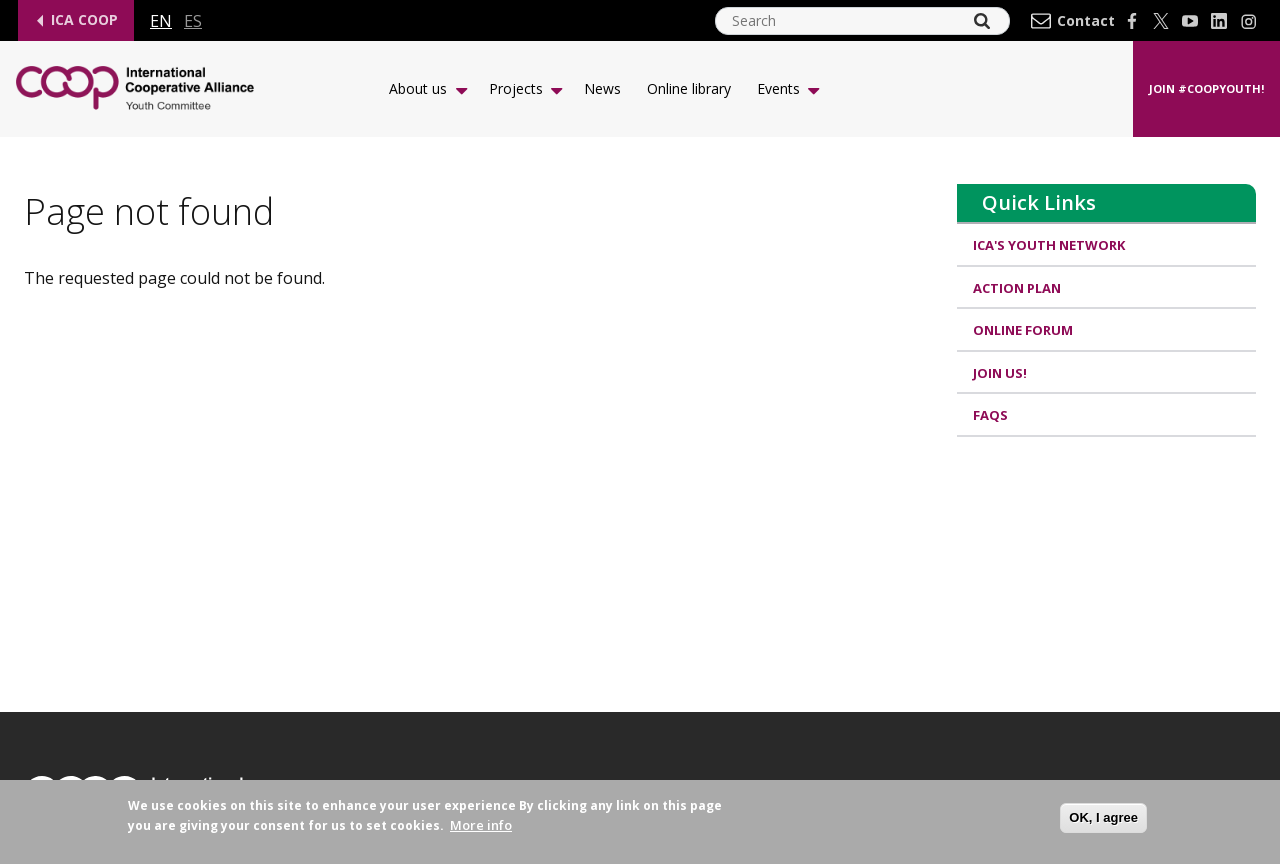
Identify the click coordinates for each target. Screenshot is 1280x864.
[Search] (982, 21)
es (193, 21)
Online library (689, 88)
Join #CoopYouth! (1206, 88)
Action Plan (1017, 288)
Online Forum (1023, 330)
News (602, 88)
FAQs (990, 415)
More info (481, 831)
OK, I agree (1103, 822)
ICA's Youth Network (1049, 245)
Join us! (1000, 373)
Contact (1086, 21)
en (161, 21)
